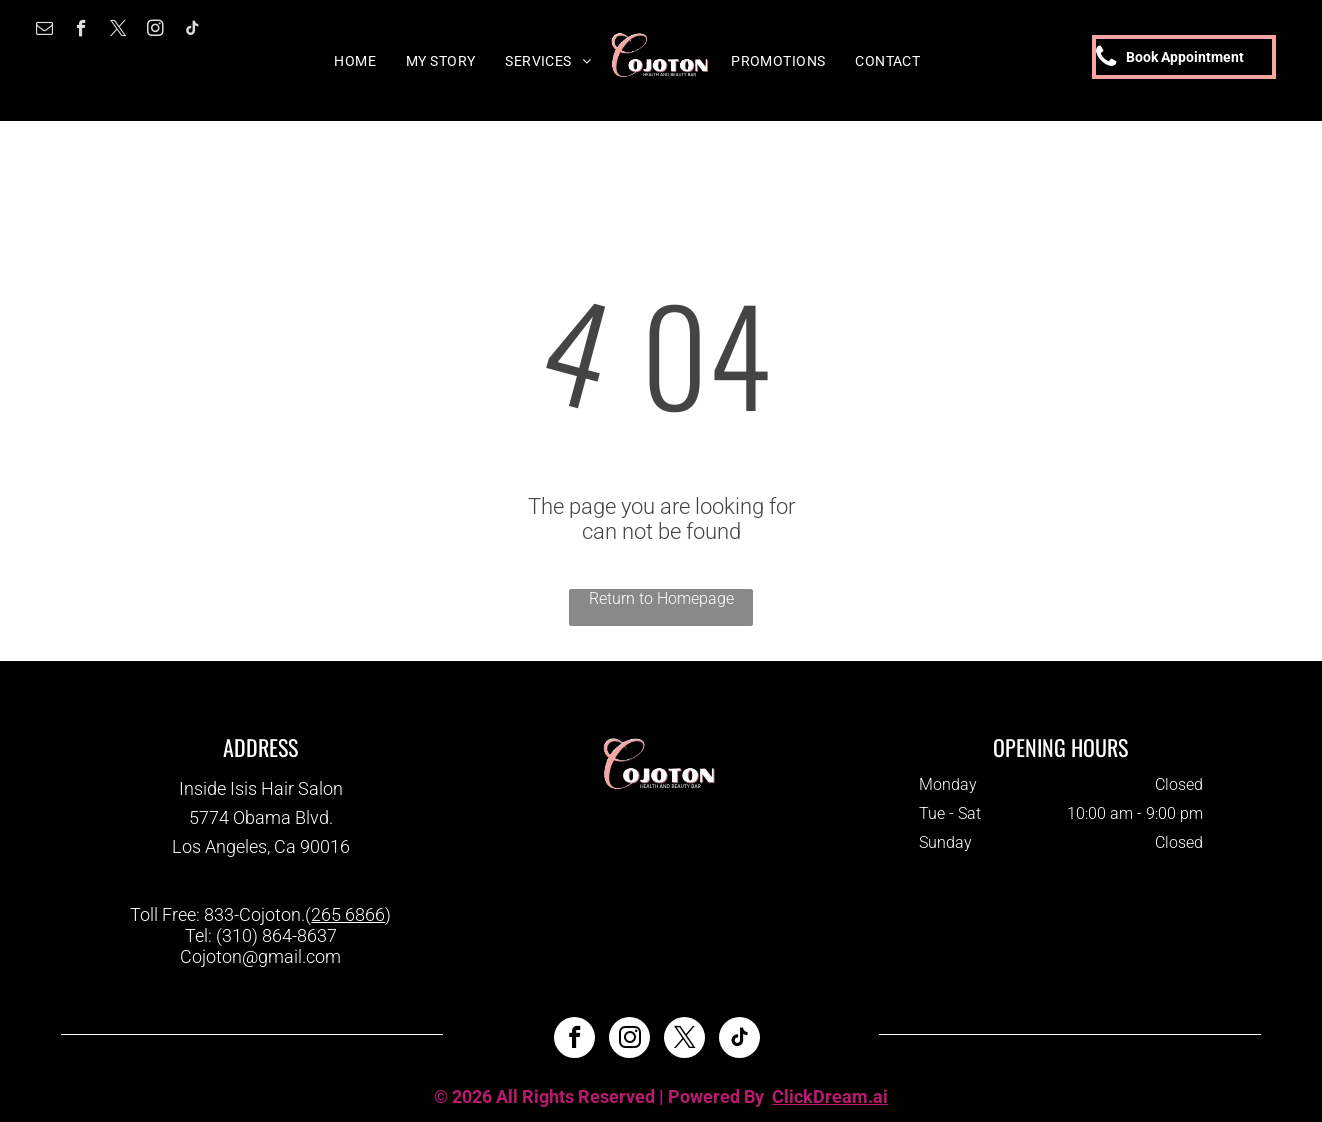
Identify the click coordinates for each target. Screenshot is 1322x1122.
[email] (44, 31)
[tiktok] (192, 31)
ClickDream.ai (830, 1096)
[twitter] (118, 31)
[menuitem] (355, 61)
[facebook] (81, 31)
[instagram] (155, 31)
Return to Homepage (661, 598)
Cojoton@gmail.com (260, 956)
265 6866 (348, 914)
